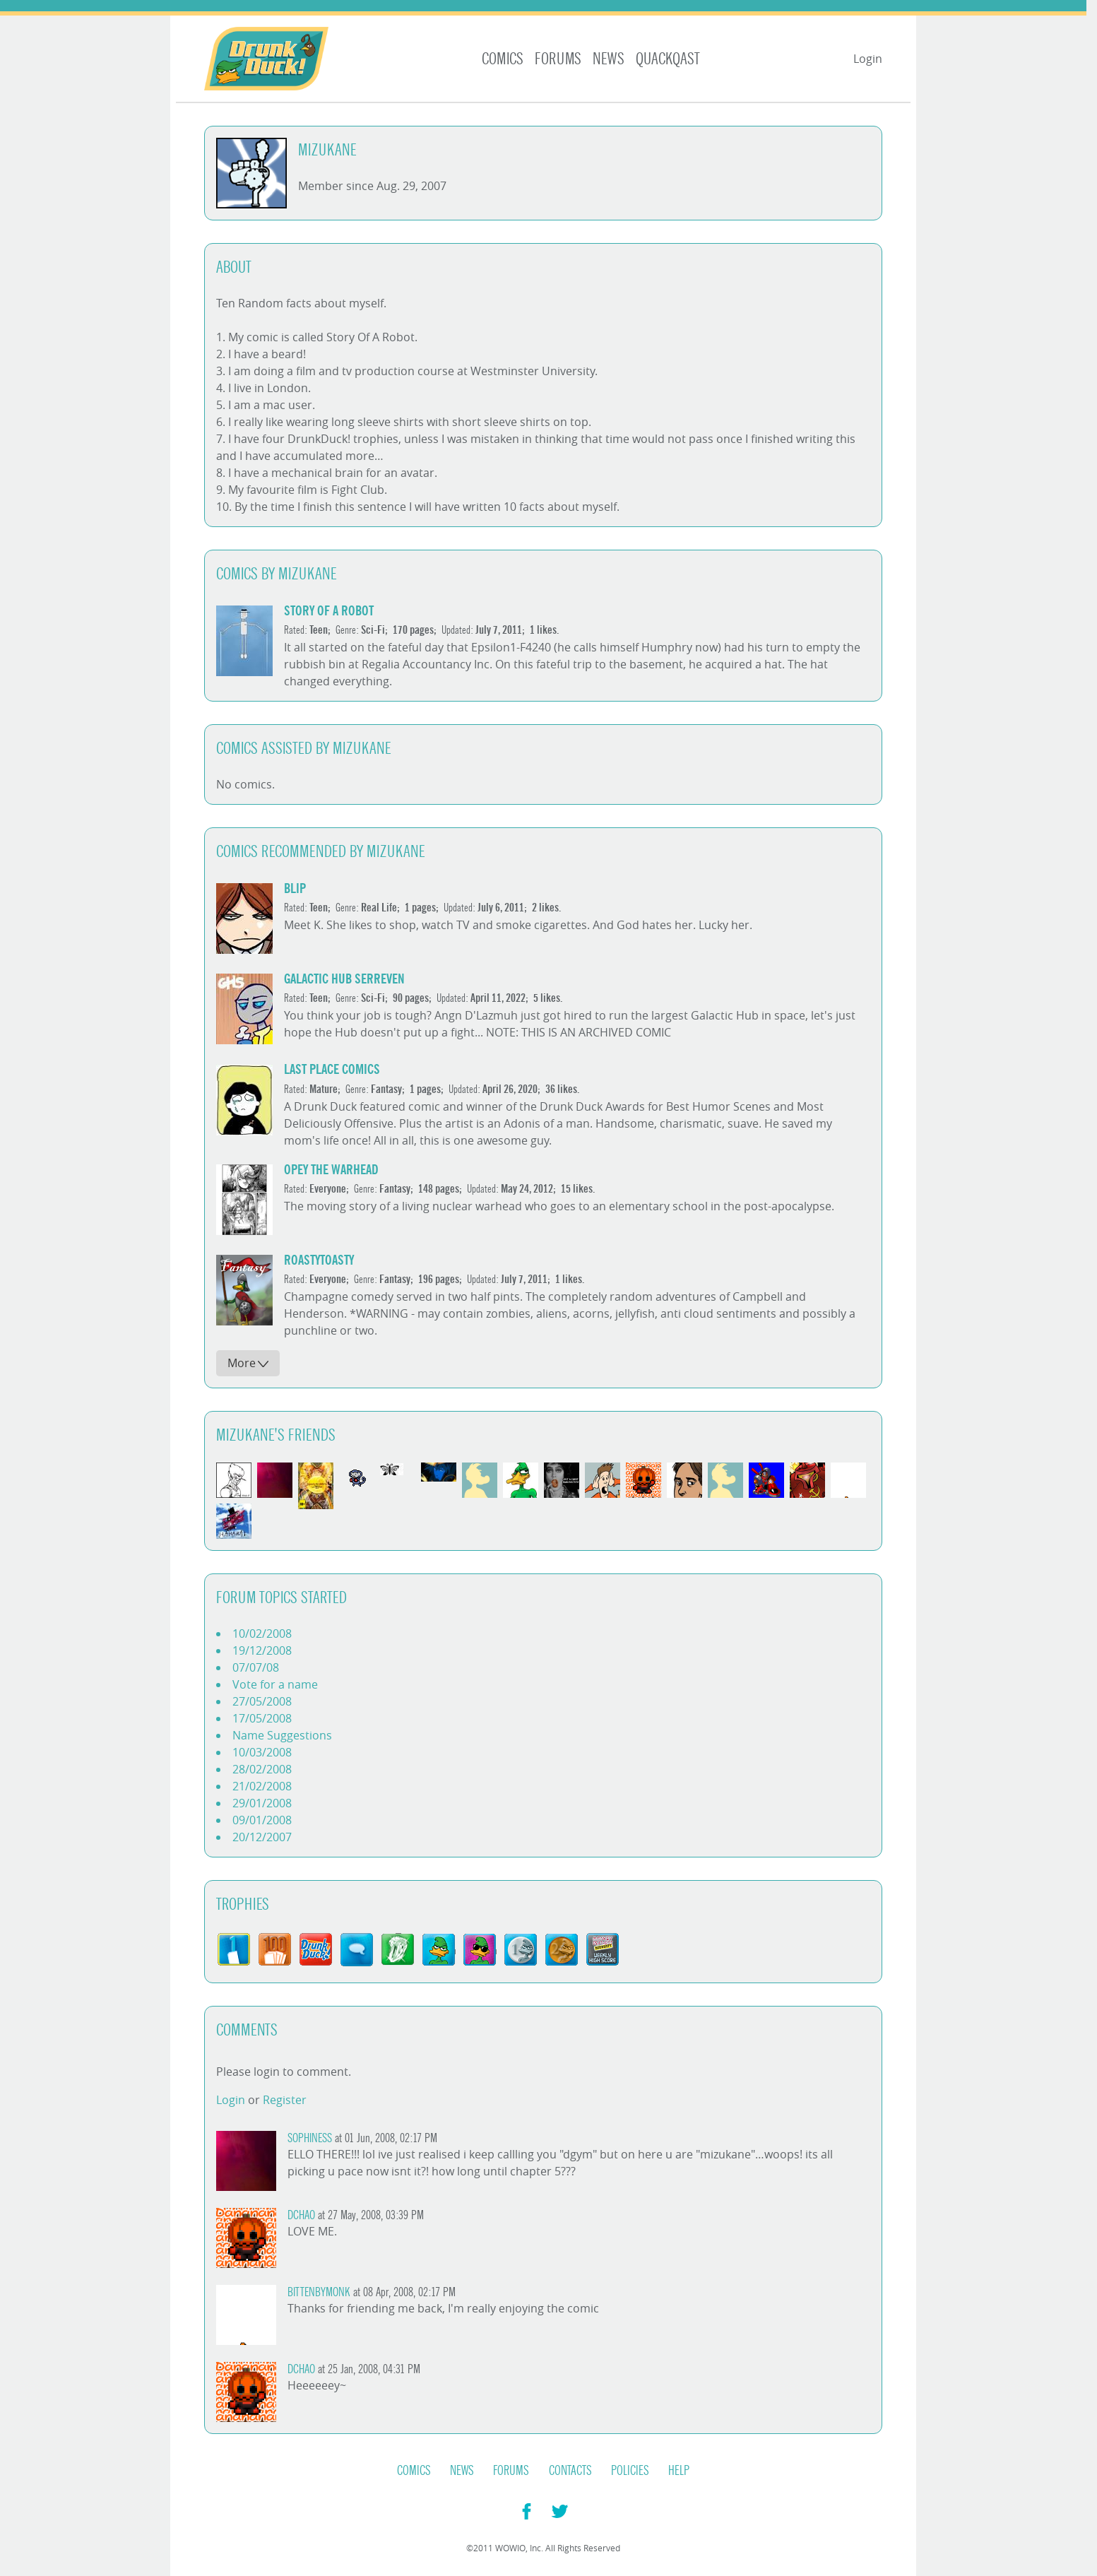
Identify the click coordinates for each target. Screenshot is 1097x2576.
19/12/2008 (262, 1650)
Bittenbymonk (318, 2292)
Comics (502, 59)
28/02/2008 (262, 1769)
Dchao (301, 2215)
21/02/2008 (262, 1786)
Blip (295, 888)
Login (867, 58)
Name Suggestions (282, 1735)
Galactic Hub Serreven (344, 979)
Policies (630, 2470)
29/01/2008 (262, 1803)
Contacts (570, 2470)
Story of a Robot (329, 611)
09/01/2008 (262, 1820)
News (608, 59)
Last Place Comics (332, 1069)
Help (678, 2470)
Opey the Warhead (331, 1170)
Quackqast (668, 59)
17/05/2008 (262, 1718)
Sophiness (309, 2138)
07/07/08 (255, 1667)
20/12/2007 (262, 1837)
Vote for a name (275, 1684)
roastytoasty (319, 1260)
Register (285, 2100)
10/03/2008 (262, 1752)
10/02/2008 (262, 1633)
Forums (558, 59)
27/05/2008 (262, 1701)
